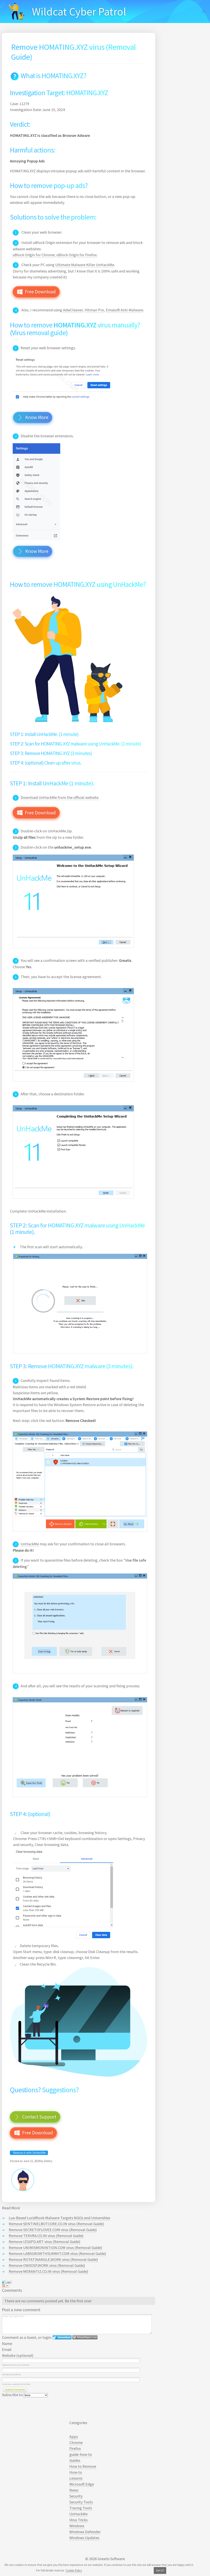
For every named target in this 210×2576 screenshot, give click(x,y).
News (73, 2490)
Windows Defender (85, 2531)
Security (76, 2495)
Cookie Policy (74, 2570)
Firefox (75, 2448)
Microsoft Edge (81, 2484)
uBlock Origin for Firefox (76, 254)
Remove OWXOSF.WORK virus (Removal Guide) (47, 2265)
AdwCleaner (69, 309)
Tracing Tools (80, 2507)
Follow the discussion (5, 2285)
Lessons (75, 2478)
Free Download (33, 298)
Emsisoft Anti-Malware (120, 309)
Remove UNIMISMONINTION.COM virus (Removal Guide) (55, 2247)
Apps (73, 2436)
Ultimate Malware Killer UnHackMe (82, 264)
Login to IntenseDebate (62, 2337)
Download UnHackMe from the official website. (60, 797)
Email (6, 2349)
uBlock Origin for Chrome (33, 254)
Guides (74, 2460)
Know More (35, 417)
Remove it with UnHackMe (29, 2153)
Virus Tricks (78, 2519)
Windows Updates (84, 2537)
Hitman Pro (90, 309)
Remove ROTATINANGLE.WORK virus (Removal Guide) (53, 2259)
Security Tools (81, 2501)
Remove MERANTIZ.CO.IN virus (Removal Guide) (48, 2271)
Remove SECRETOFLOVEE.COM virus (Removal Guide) (53, 2229)
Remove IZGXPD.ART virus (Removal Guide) (44, 2241)
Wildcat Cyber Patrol (79, 11)
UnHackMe (30, 1543)
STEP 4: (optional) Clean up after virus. (49, 763)
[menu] (203, 11)
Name (7, 2343)
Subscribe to (25, 2394)
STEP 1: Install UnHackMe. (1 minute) (44, 734)
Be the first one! (78, 2300)
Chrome (76, 2442)
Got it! (160, 2570)
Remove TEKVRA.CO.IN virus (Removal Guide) (46, 2235)
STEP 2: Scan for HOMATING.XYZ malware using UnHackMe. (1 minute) (76, 744)
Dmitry (48, 2161)
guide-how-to (80, 2454)
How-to (75, 2472)
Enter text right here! (77, 2324)
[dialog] (202, 2568)
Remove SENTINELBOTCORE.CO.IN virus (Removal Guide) (56, 2223)
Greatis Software (111, 2558)
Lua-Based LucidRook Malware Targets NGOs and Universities (59, 2217)
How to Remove (82, 2466)
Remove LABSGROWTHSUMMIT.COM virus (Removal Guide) (57, 2253)
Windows (76, 2525)
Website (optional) (17, 2355)
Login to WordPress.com (84, 2337)
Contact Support (35, 2129)
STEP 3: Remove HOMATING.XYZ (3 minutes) (49, 753)
